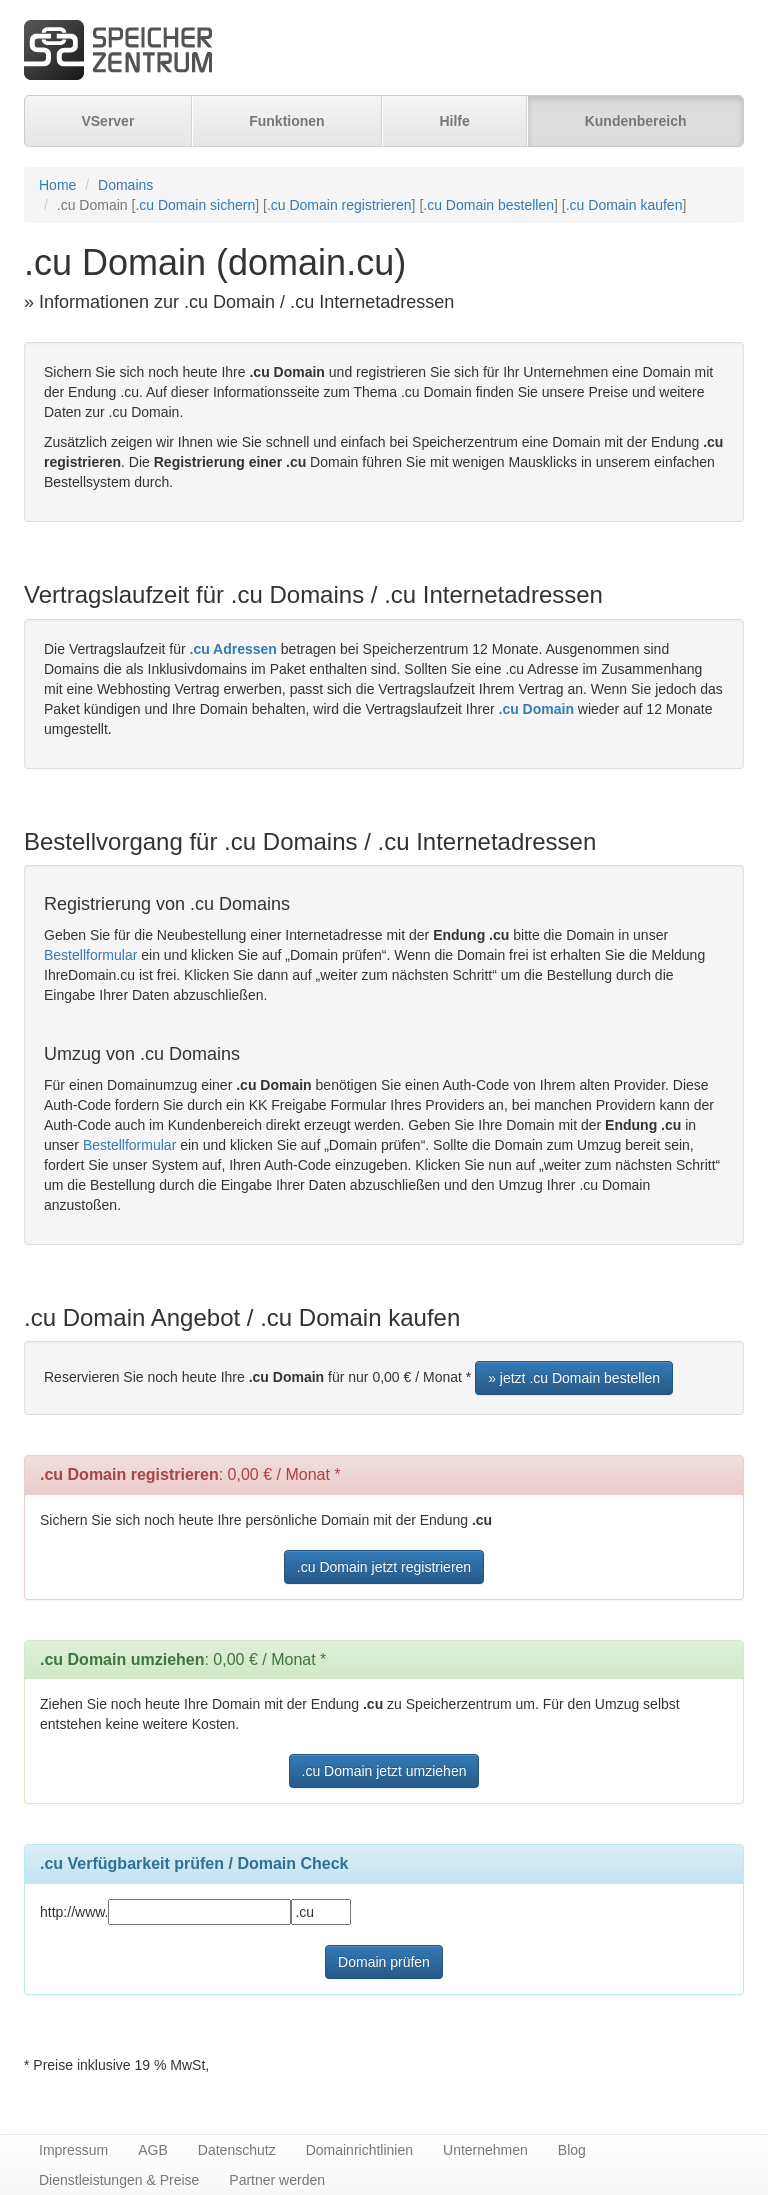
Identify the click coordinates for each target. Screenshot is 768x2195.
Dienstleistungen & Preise (119, 2180)
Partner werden (277, 2180)
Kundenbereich (636, 121)
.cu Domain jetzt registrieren (384, 1567)
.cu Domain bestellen (488, 205)
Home (57, 185)
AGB (153, 2150)
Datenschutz (237, 2150)
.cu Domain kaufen (624, 205)
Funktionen (286, 121)
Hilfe (454, 121)
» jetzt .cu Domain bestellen (574, 1378)
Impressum (73, 2150)
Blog (572, 2150)
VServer (107, 121)
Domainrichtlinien (359, 2150)
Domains (125, 185)
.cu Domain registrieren (339, 205)
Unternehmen (485, 2150)
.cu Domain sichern (195, 205)
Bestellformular (90, 955)
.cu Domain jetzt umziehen (384, 1771)
